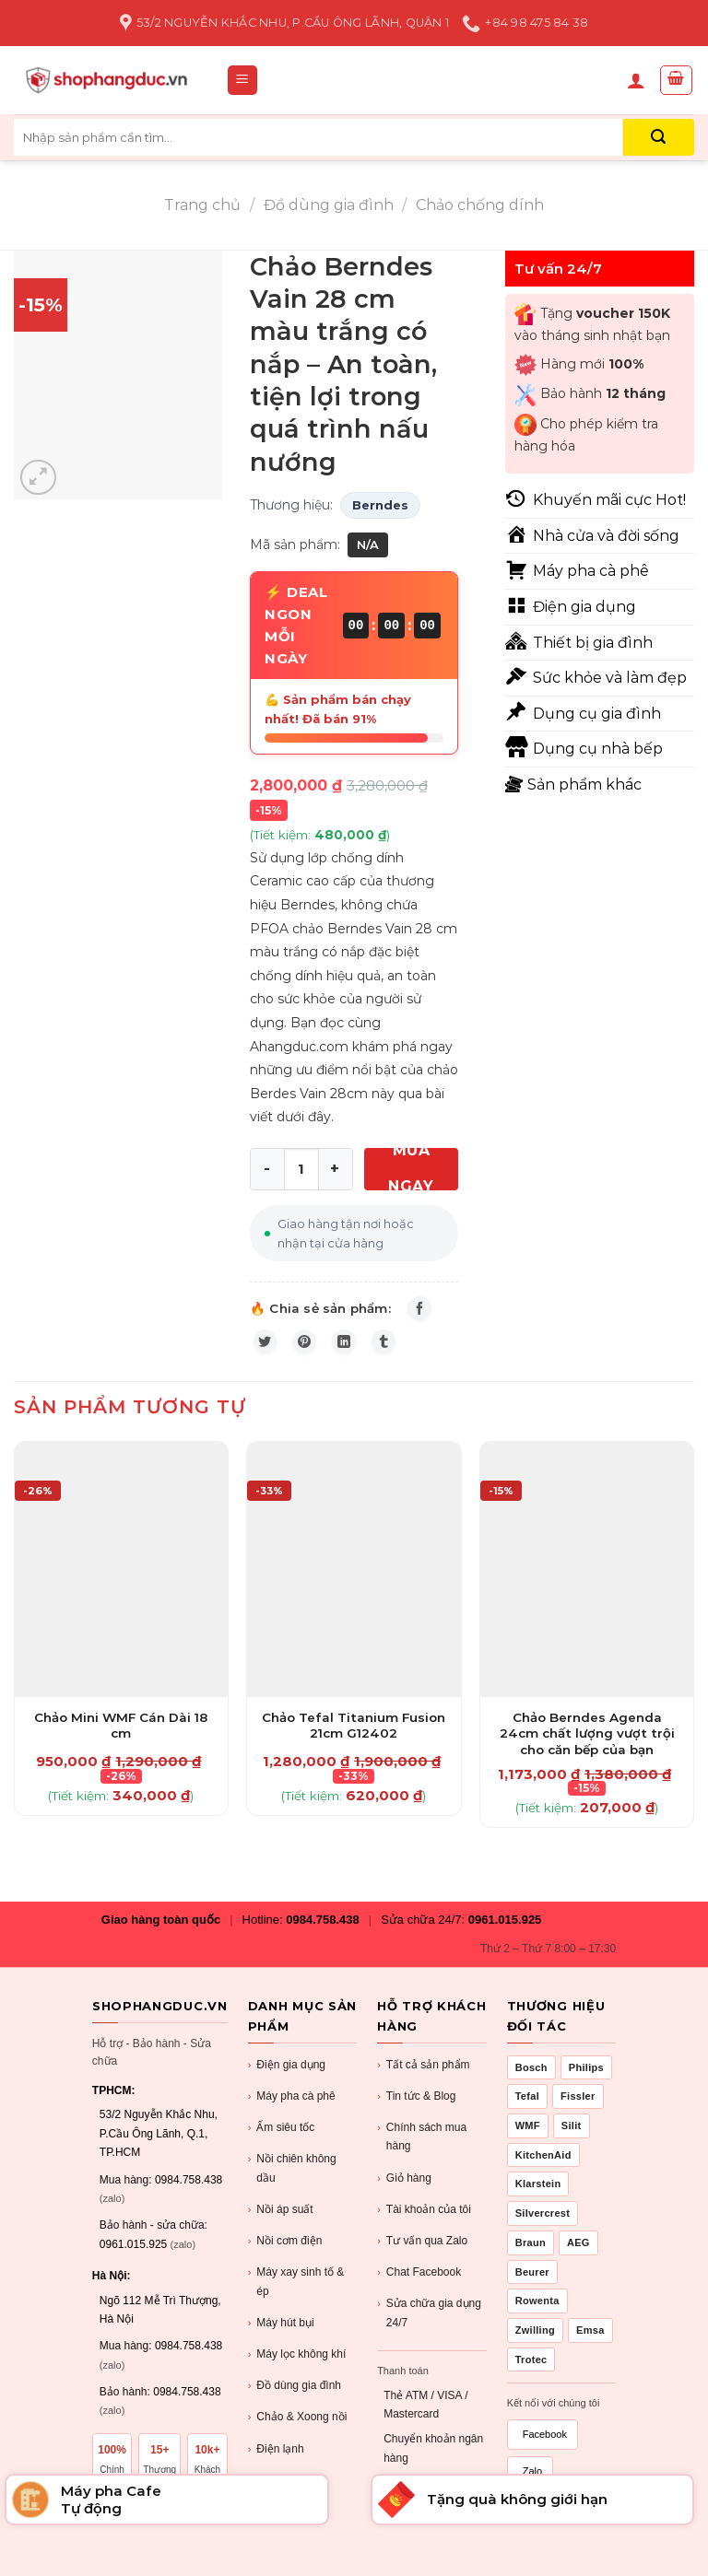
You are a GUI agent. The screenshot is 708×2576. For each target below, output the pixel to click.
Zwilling (535, 2344)
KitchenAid (543, 2169)
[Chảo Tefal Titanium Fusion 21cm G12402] (353, 1584)
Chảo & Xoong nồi (298, 2432)
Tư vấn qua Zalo (422, 2256)
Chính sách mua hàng (421, 2150)
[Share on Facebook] (423, 1312)
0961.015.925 (505, 1934)
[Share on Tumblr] (410, 1352)
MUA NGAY (410, 1169)
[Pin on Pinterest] (316, 1352)
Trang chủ (202, 205)
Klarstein (538, 2199)
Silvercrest (543, 2227)
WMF (527, 2140)
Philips (586, 2082)
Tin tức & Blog (416, 2111)
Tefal (527, 2110)
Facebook (545, 2448)
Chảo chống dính (480, 205)
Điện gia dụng (286, 2080)
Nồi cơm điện (285, 2256)
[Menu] (243, 80)
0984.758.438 (323, 1934)
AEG (578, 2257)
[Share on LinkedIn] (363, 1352)
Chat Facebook (419, 2287)
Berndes (380, 505)
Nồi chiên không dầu (292, 2181)
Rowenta (537, 2315)
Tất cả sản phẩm (423, 2080)
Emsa (590, 2344)
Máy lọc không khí (297, 2369)
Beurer (532, 2286)
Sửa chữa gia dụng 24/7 (429, 2326)
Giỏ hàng (404, 2193)
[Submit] (658, 137)
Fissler (578, 2110)
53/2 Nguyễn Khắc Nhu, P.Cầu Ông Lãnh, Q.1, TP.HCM (159, 2148)
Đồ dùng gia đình (329, 205)
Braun (530, 2257)
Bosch (531, 2082)
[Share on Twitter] (269, 1352)
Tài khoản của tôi (424, 2224)
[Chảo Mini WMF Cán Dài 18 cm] (121, 1584)
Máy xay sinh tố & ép (296, 2295)
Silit (571, 2140)
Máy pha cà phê (292, 2111)
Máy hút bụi (281, 2338)
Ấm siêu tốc (281, 2142)
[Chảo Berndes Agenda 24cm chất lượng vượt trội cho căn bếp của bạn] (586, 1584)
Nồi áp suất (280, 2224)
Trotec (531, 2374)
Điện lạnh (276, 2464)
